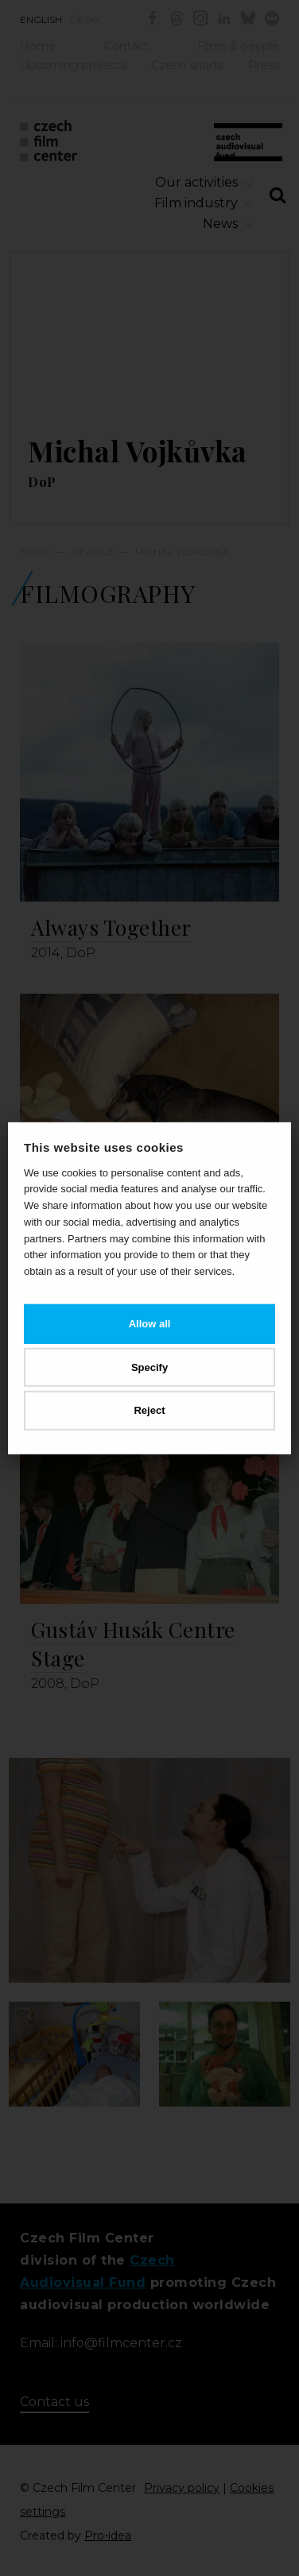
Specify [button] (149, 1367)
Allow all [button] (150, 1324)
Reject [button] (149, 1410)
